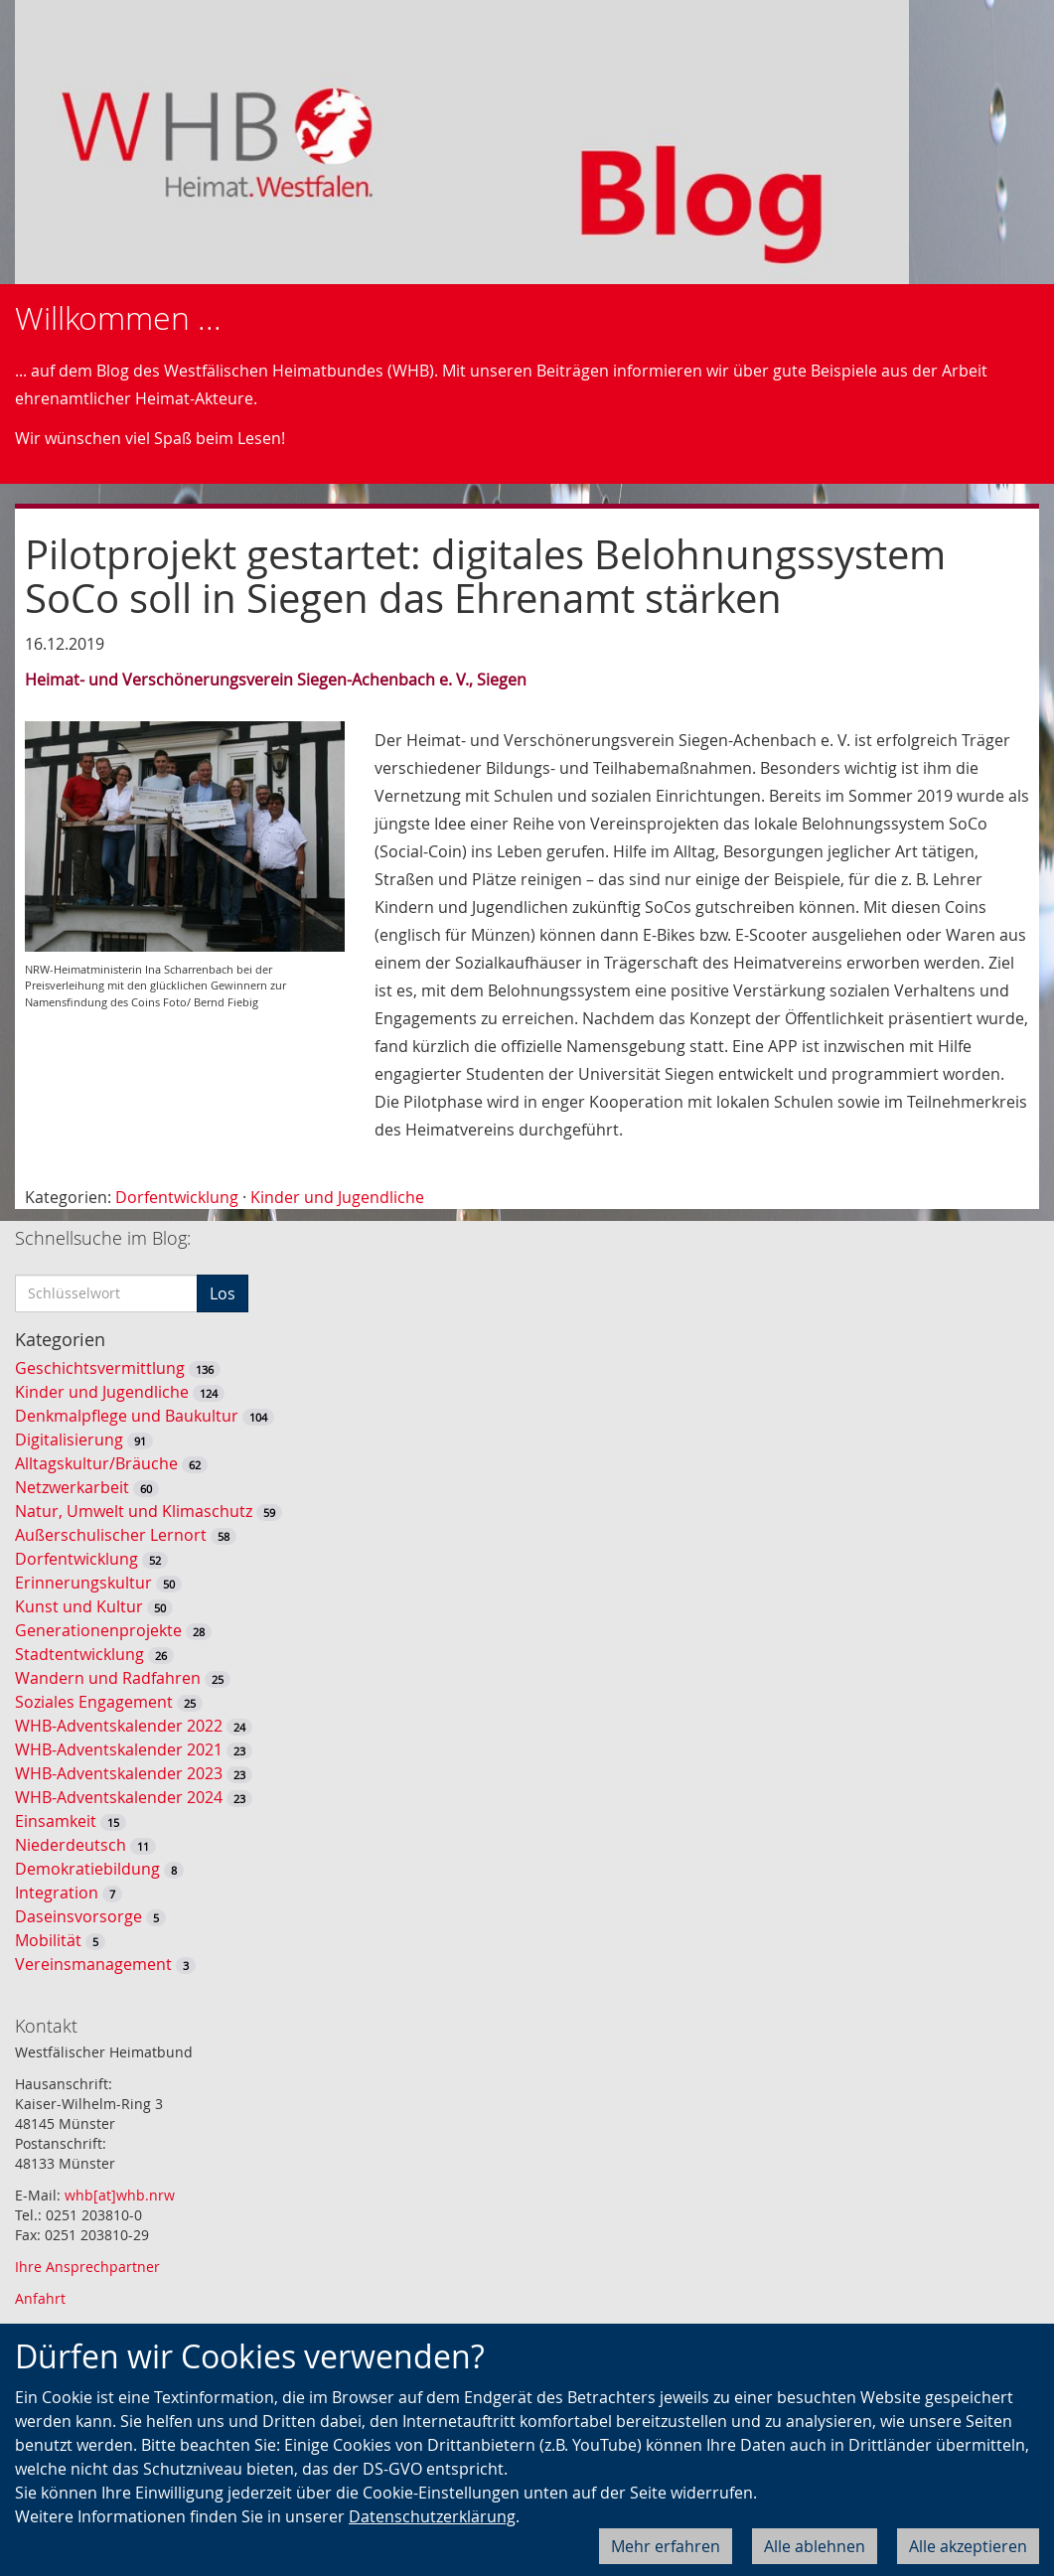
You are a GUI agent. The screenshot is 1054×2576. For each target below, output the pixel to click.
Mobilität (48, 1940)
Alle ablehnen (814, 2546)
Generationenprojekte (98, 1630)
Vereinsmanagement (93, 1964)
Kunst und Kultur (79, 1606)
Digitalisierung (69, 1439)
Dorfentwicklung (176, 1197)
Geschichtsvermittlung (100, 1368)
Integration (56, 1892)
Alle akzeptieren (968, 2546)
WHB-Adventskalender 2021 (119, 1749)
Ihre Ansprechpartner (87, 2266)
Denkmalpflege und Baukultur (126, 1416)
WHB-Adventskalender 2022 (119, 1726)
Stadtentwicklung (79, 1654)
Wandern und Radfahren (108, 1678)
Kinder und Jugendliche (337, 1197)
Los (222, 1293)
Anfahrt (40, 2298)
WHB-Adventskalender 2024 (119, 1797)
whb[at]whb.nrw (120, 2195)
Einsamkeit (55, 1821)
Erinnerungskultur (83, 1582)
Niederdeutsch (70, 1845)
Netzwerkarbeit (72, 1487)
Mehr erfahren (665, 2546)
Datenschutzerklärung (432, 2516)
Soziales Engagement (94, 1702)
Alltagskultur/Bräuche (96, 1463)
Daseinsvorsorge (78, 1916)
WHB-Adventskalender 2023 (119, 1773)
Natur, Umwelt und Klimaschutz (133, 1511)
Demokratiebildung (87, 1869)
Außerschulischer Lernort (111, 1535)
